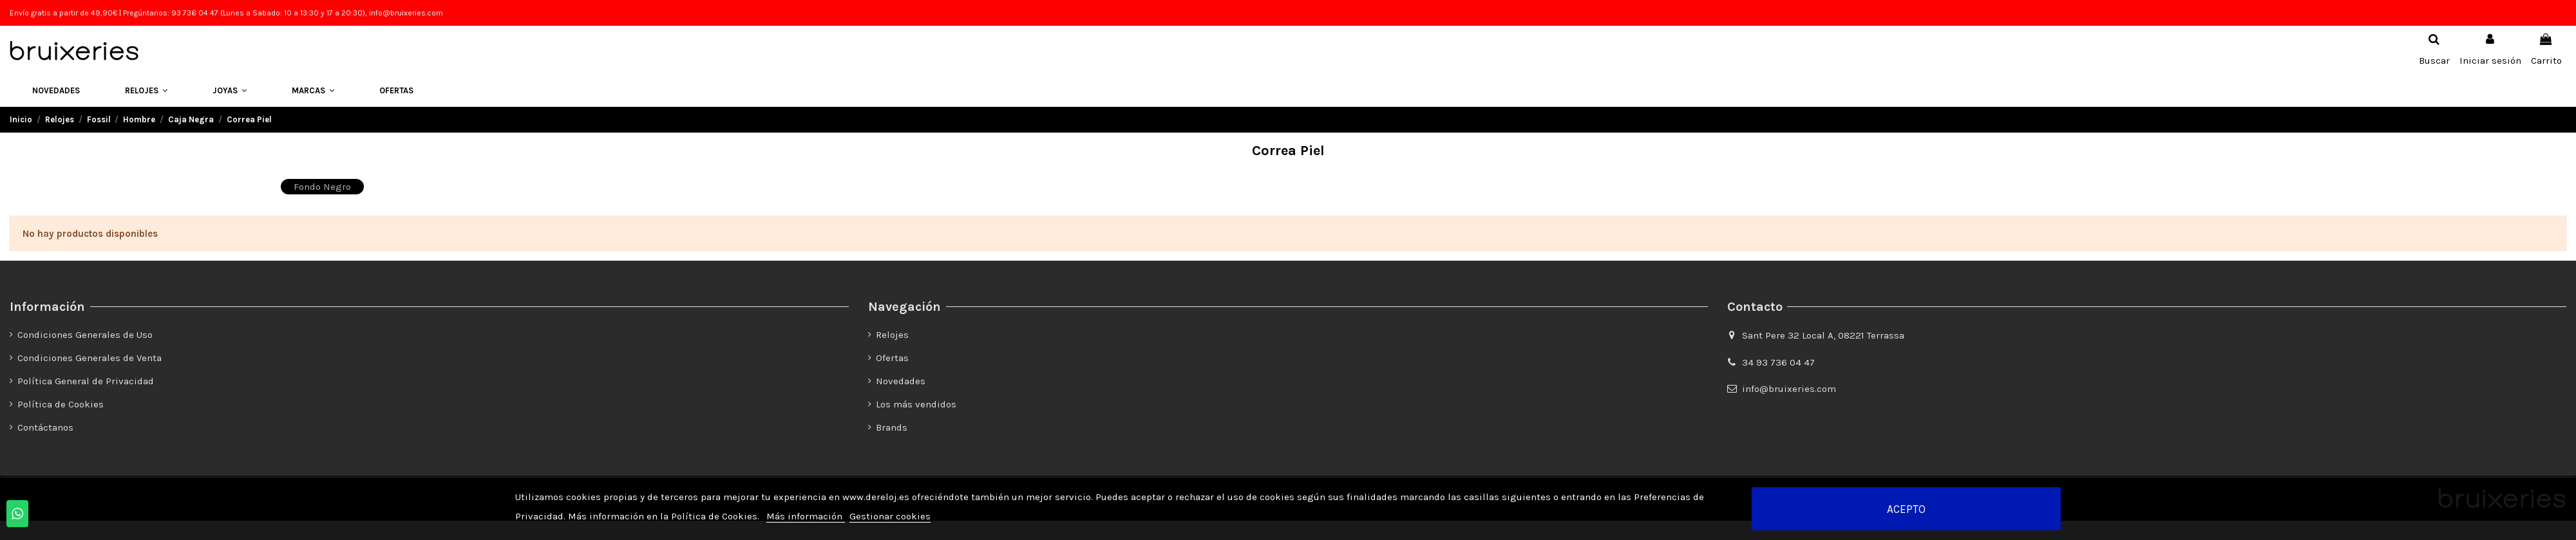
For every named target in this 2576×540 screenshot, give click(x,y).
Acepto (1906, 509)
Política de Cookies (60, 404)
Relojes (892, 334)
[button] (146, 91)
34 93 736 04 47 (1778, 362)
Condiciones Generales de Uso (85, 334)
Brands (891, 427)
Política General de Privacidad (85, 381)
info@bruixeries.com (1789, 389)
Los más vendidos (916, 404)
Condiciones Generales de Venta (89, 358)
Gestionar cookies (890, 516)
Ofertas (892, 358)
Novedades (900, 381)
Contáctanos (45, 427)
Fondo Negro (322, 186)
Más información (805, 516)
